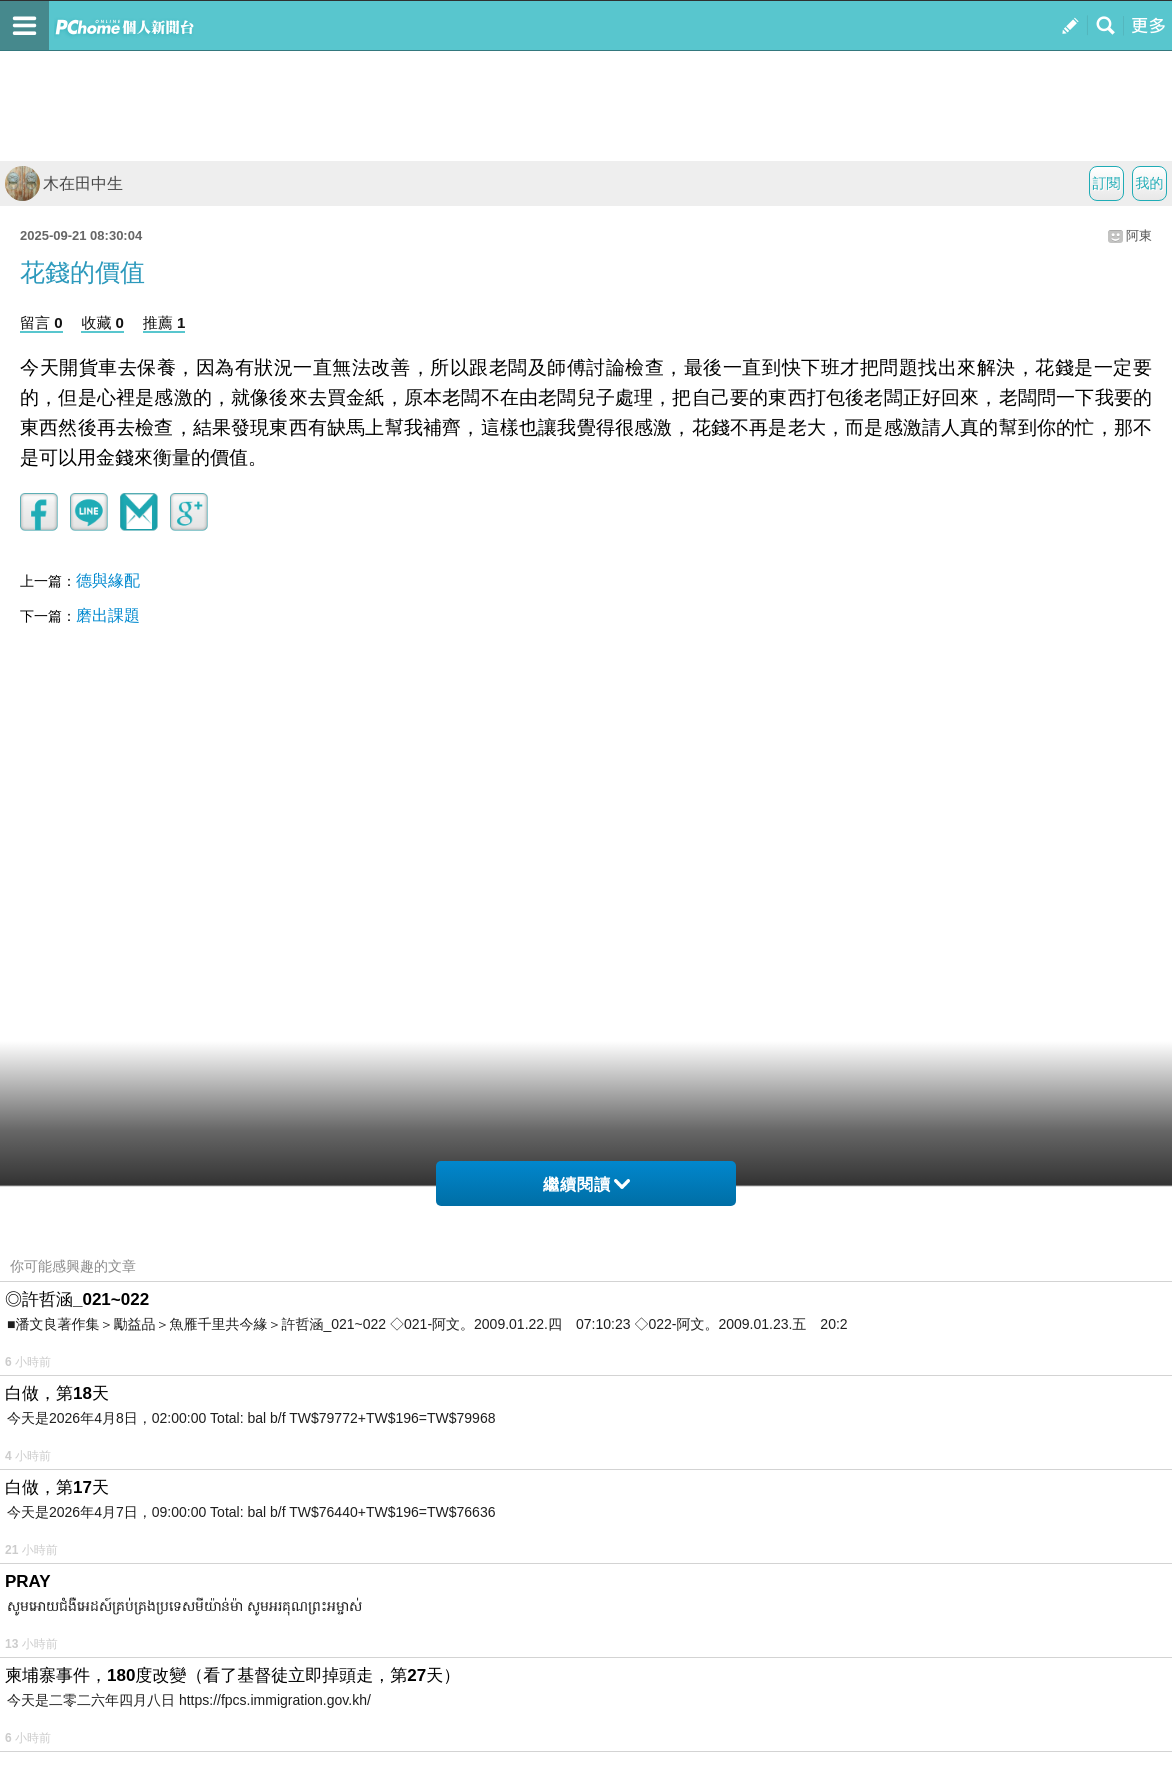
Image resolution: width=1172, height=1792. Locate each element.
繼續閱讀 (586, 1184)
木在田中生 (64, 183)
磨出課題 (108, 615)
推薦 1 (164, 322)
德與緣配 (108, 580)
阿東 (1139, 235)
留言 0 (41, 322)
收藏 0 (102, 322)
